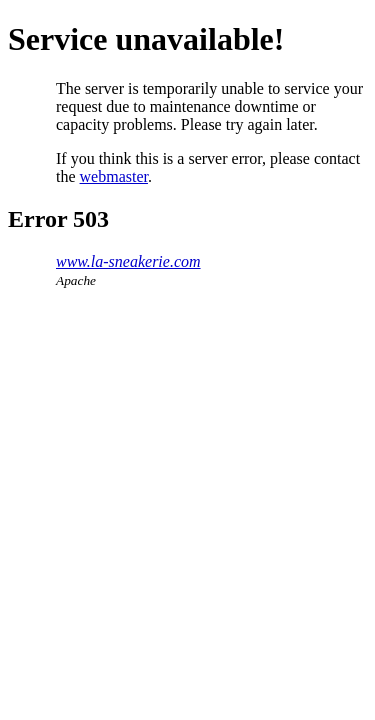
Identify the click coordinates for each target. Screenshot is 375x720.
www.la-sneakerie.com (128, 261)
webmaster (114, 176)
